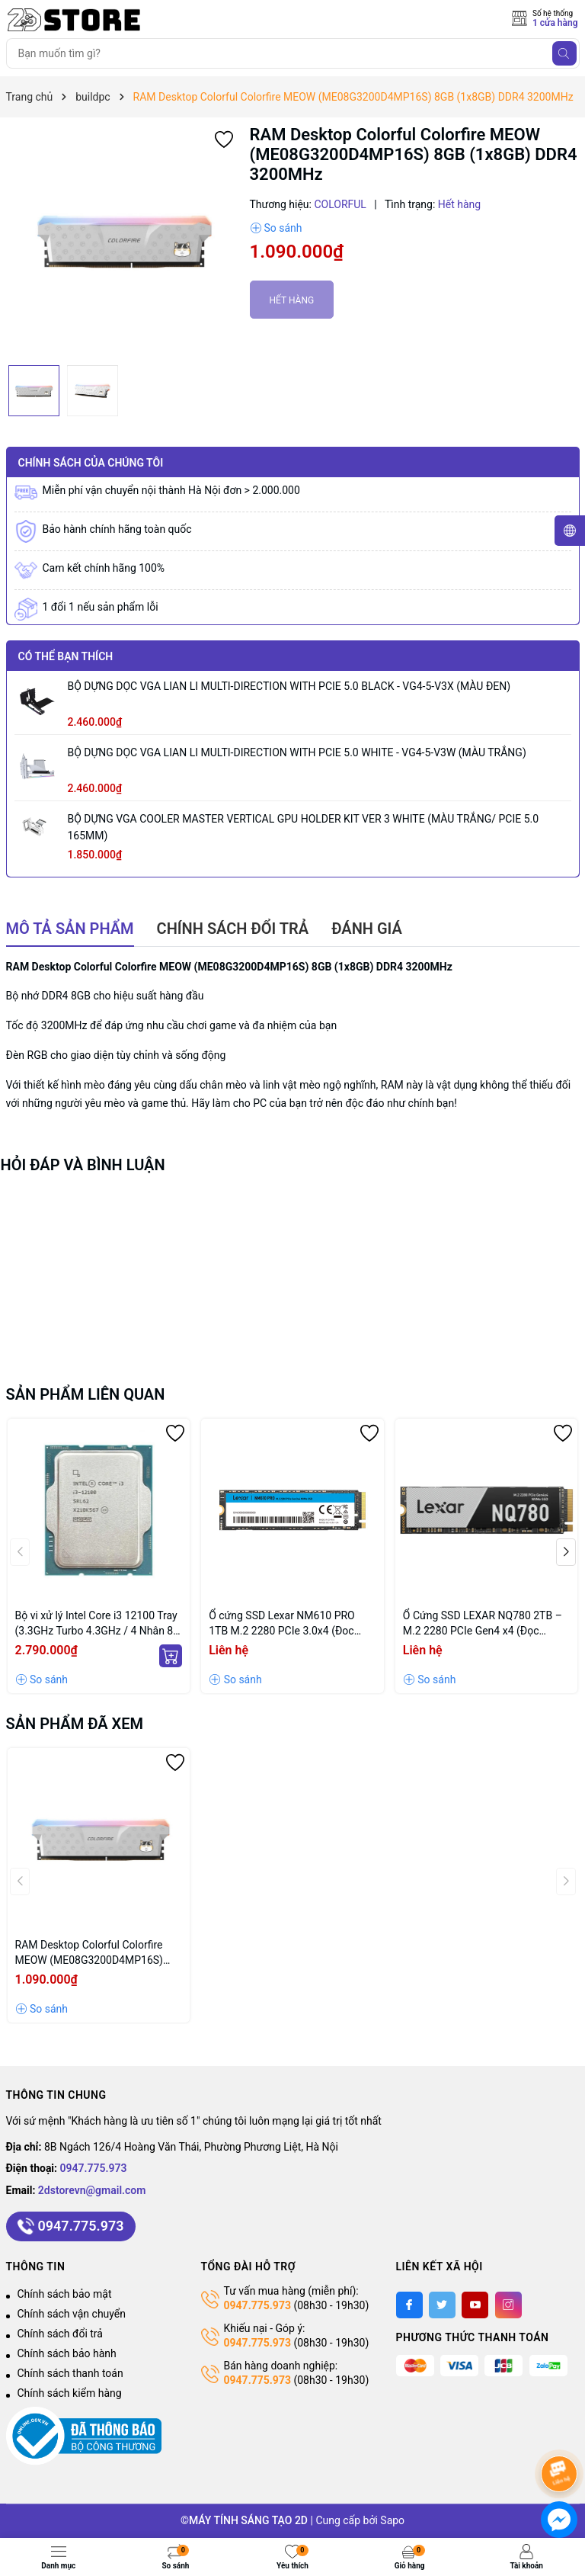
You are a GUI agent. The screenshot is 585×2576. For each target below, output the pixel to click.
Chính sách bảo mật (65, 2294)
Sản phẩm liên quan (85, 1394)
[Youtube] (475, 2305)
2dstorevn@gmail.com (92, 2190)
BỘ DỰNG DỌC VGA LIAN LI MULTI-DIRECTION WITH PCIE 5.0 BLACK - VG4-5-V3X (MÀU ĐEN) (289, 686)
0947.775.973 (93, 2168)
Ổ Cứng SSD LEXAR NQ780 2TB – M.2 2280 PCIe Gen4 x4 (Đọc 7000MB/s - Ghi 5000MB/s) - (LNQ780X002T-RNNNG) (482, 1623)
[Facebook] (409, 2305)
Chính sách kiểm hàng (70, 2393)
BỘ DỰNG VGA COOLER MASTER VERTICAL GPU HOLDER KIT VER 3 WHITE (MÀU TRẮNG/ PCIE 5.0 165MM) (303, 827)
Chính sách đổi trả (60, 2333)
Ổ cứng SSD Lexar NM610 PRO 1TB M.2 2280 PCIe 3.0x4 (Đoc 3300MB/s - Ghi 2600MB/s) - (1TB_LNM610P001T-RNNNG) (282, 1623)
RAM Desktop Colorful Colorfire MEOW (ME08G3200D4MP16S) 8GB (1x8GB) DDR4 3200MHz (89, 1953)
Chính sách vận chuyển (72, 2314)
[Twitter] (442, 2305)
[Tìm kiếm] (564, 53)
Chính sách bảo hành (67, 2353)
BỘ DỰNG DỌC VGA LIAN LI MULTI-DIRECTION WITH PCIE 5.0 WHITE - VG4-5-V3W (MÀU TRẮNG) (297, 752)
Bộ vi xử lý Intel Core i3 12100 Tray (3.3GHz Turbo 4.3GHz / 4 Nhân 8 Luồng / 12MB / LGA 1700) (96, 1623)
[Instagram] (508, 2305)
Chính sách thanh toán (70, 2373)
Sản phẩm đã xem (75, 1724)
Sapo (392, 2520)
